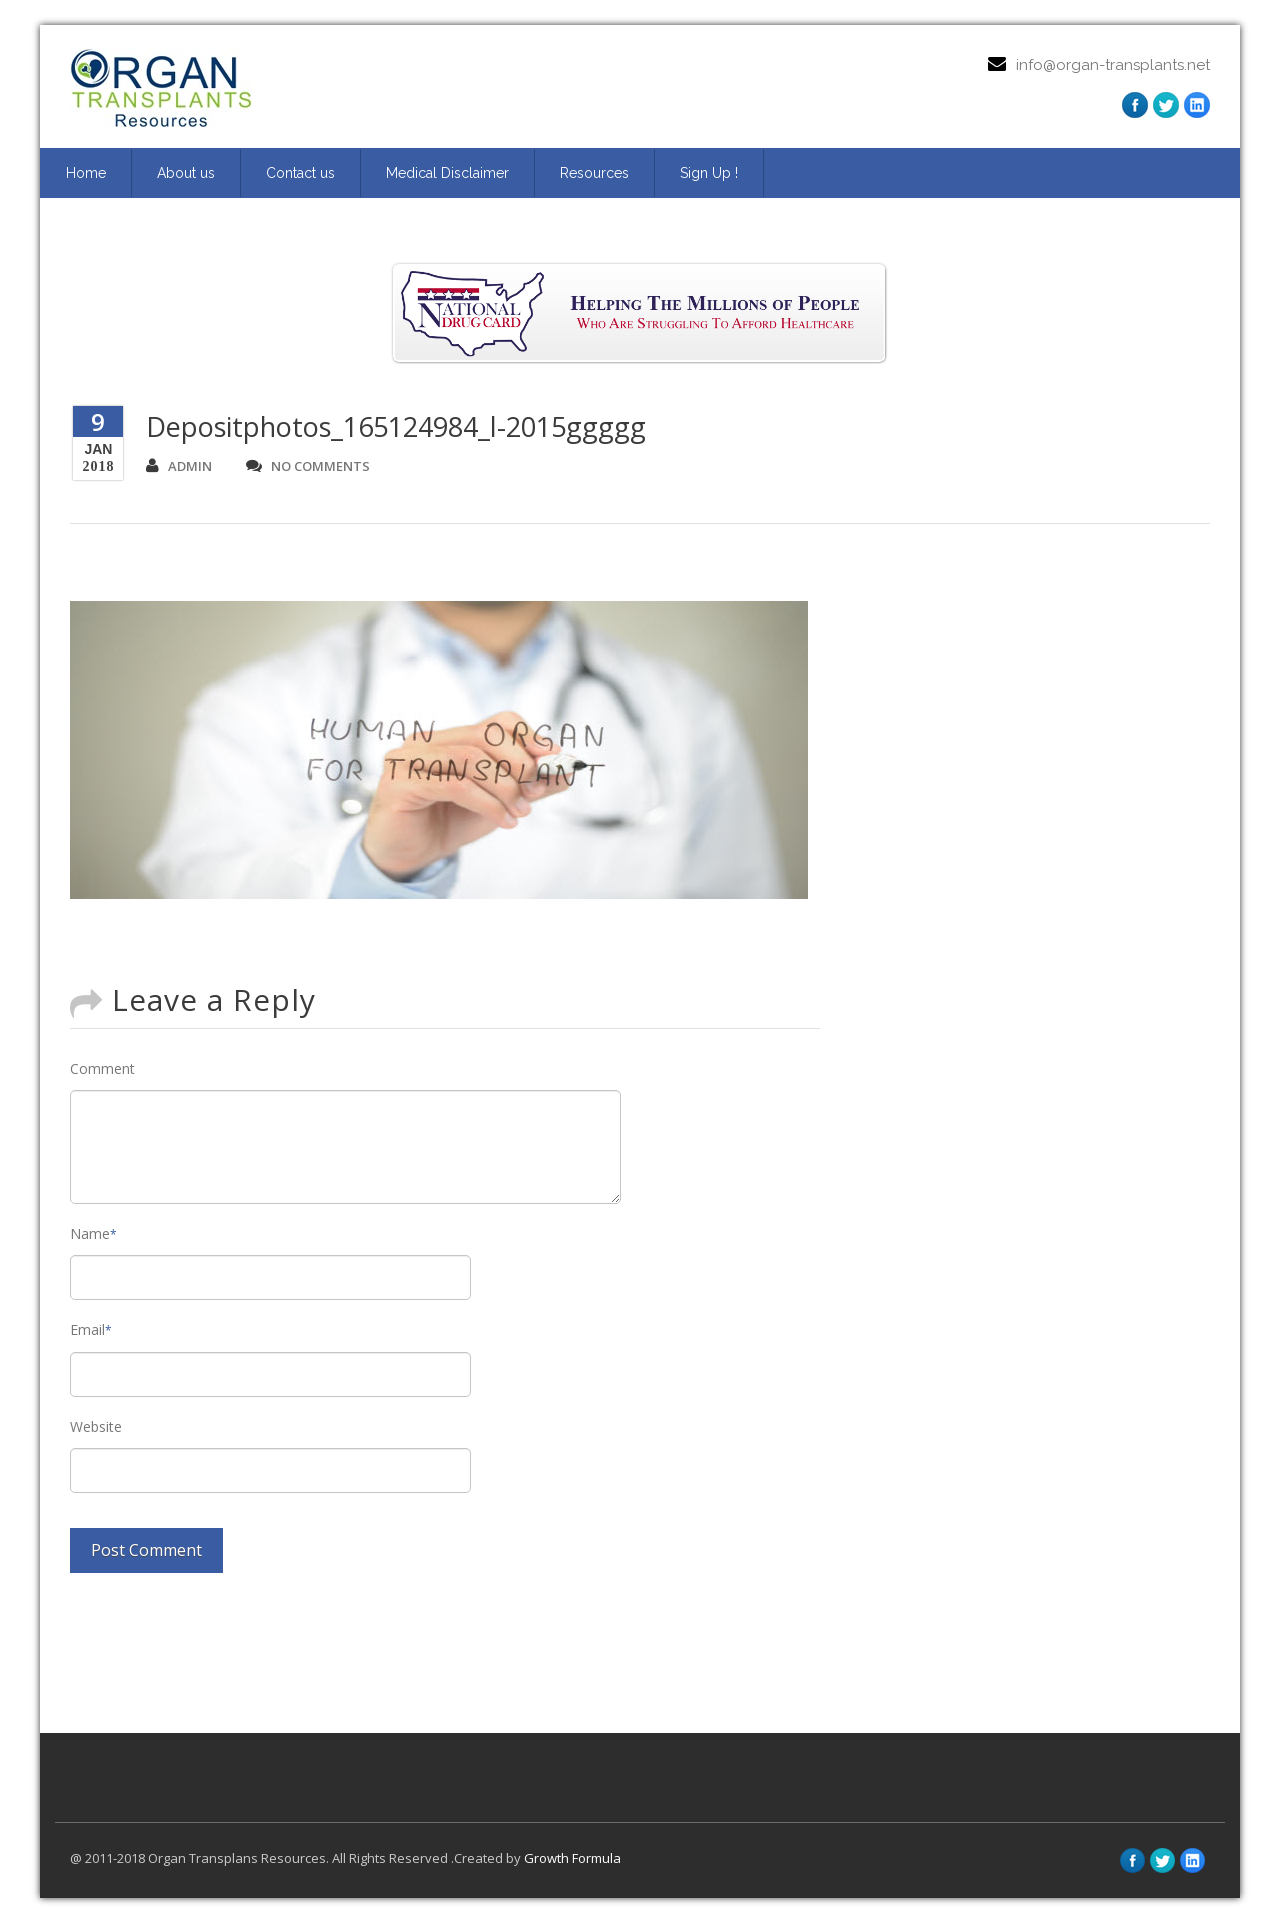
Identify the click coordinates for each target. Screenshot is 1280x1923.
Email (91, 1329)
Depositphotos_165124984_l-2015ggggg (396, 426)
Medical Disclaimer (447, 173)
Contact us (300, 173)
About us (186, 173)
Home (86, 173)
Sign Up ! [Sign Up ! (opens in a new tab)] (709, 173)
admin (179, 466)
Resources (594, 173)
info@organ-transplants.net (1113, 65)
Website (96, 1426)
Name (93, 1233)
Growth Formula (572, 1858)
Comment (102, 1068)
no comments (308, 466)
